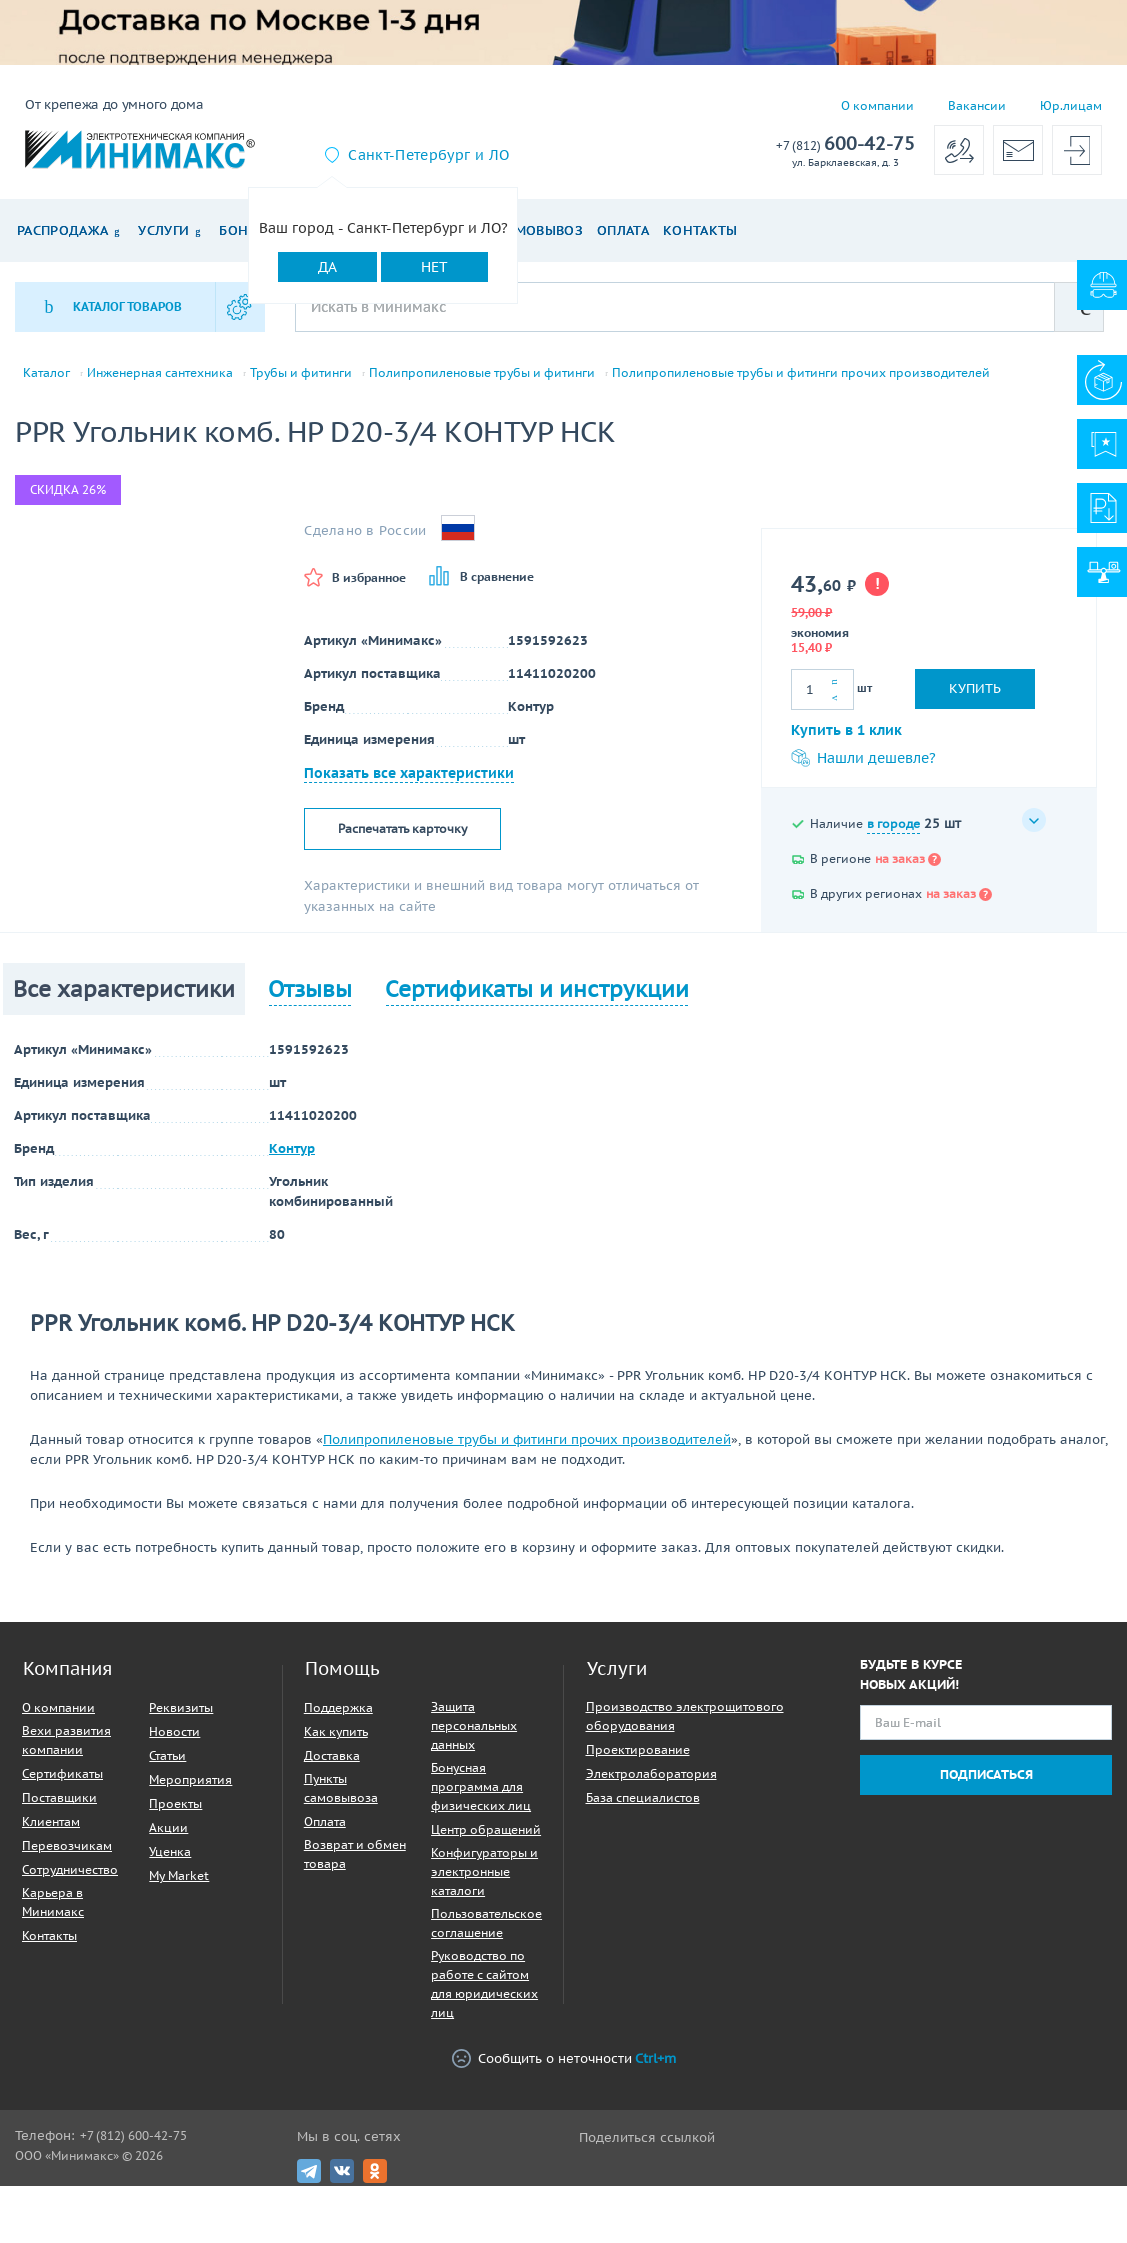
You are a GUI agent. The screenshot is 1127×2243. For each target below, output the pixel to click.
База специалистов (643, 1797)
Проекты (175, 1803)
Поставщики (59, 1797)
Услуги (163, 230)
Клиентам (51, 1821)
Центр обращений (486, 1829)
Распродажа (62, 230)
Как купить (336, 1731)
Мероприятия (190, 1779)
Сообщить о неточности (564, 2058)
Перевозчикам (67, 1845)
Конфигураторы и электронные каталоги (484, 1871)
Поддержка (338, 1707)
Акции (168, 1827)
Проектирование (638, 1749)
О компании (877, 105)
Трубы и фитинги (301, 373)
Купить (975, 688)
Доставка (332, 1755)
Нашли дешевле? (863, 758)
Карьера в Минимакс (53, 1902)
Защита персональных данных (474, 1725)
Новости (174, 1731)
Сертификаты (62, 1773)
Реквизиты (181, 1707)
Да (327, 267)
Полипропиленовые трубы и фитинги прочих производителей (801, 373)
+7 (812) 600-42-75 (133, 2135)
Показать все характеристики (409, 773)
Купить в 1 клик (846, 730)
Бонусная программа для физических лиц (481, 1786)
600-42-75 (845, 144)
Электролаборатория (651, 1773)
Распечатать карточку (402, 828)
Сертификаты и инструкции (537, 989)
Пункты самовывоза (341, 1788)
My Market (179, 1875)
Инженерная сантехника (160, 373)
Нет (434, 267)
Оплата (623, 230)
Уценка (170, 1851)
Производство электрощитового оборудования (685, 1716)
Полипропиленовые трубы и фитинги (482, 373)
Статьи (167, 1755)
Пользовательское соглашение (486, 1923)
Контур (292, 1148)
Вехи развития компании (66, 1740)
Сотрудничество (70, 1869)
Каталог (46, 373)
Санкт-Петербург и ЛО (428, 155)
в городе (893, 823)
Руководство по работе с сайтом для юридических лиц (484, 1984)
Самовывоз (540, 230)
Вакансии (977, 105)
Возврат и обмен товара (355, 1854)
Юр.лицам (1071, 105)
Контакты (700, 230)
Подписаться (986, 1774)
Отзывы (310, 989)
